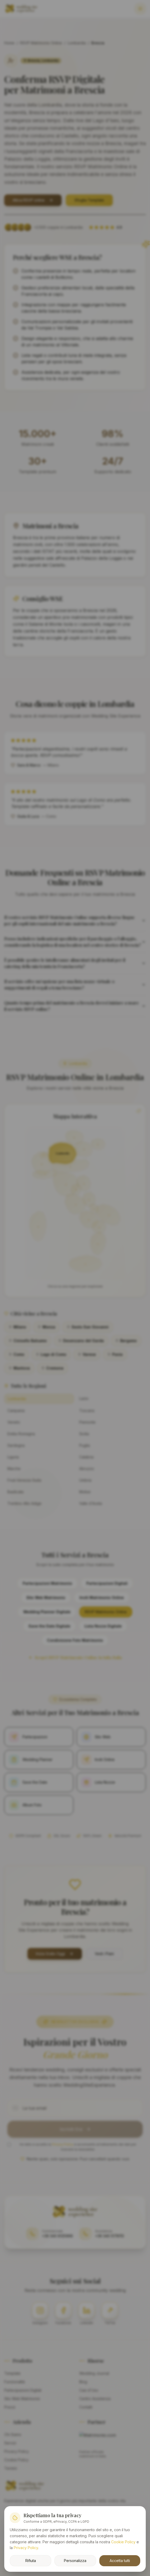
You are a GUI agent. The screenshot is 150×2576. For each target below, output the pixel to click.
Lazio (83, 1398)
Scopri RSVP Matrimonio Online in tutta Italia (75, 1657)
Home (9, 43)
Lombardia (77, 43)
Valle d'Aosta (90, 1503)
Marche (14, 1468)
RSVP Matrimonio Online (41, 43)
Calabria (86, 1457)
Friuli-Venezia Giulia (24, 1480)
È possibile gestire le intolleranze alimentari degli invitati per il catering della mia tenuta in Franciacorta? (75, 963)
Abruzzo (86, 1468)
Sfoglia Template (89, 200)
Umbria (85, 1480)
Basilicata (15, 1492)
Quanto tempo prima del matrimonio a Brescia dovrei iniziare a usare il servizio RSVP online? (75, 1006)
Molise (85, 1492)
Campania (16, 1410)
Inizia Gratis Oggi (54, 1953)
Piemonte (87, 1422)
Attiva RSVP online (33, 200)
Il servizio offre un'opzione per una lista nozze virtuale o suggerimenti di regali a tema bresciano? (75, 984)
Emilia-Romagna (21, 1433)
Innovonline (102, 2529)
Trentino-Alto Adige (24, 1503)
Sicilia (84, 1433)
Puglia (84, 1445)
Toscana (86, 1410)
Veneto (13, 1422)
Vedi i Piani (104, 1953)
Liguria (13, 1457)
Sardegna (16, 1445)
